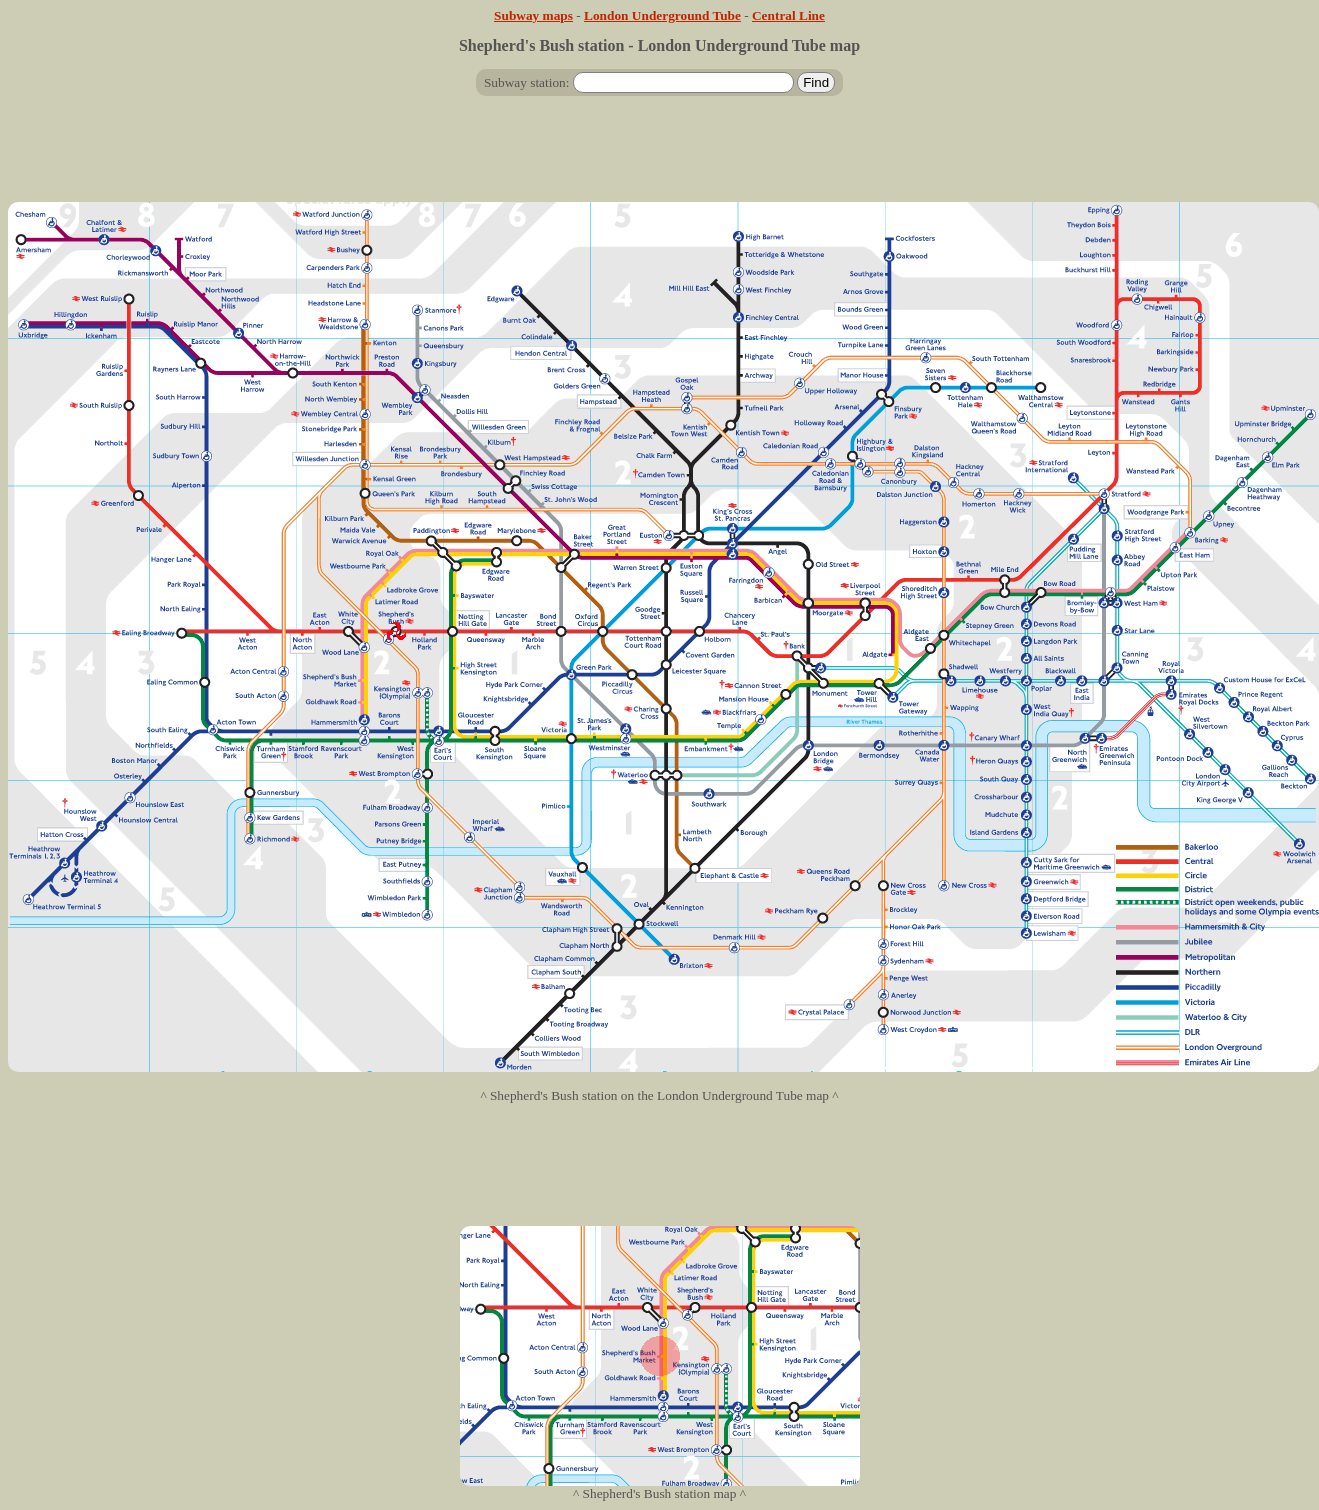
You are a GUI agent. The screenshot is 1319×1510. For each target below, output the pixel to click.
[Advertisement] (660, 157)
